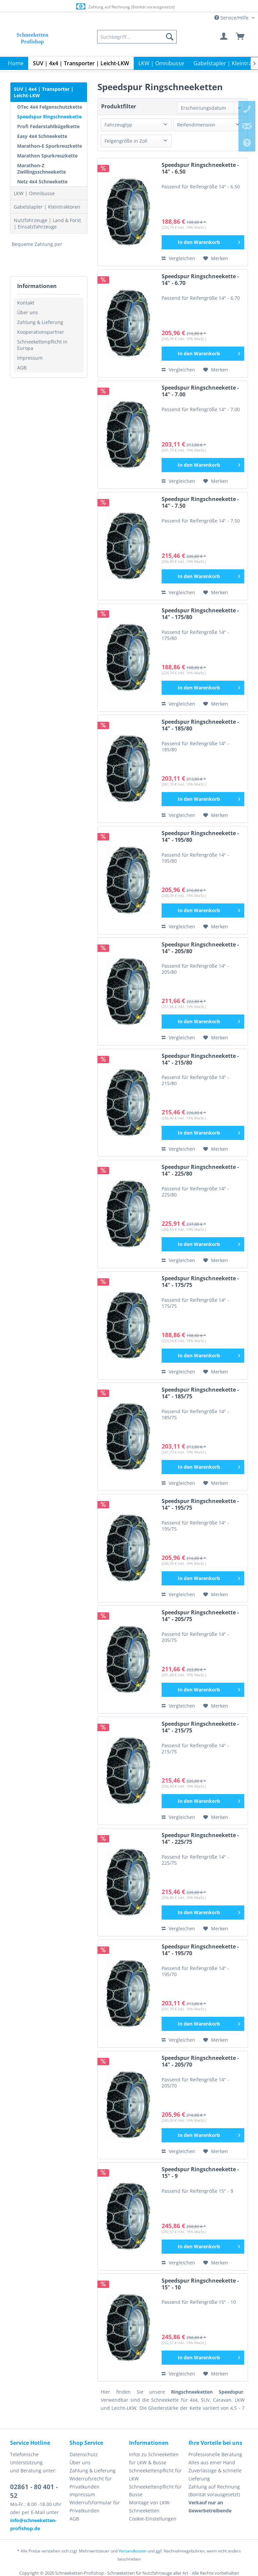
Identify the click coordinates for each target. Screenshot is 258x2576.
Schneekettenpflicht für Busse (155, 2490)
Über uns (27, 312)
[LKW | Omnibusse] (161, 63)
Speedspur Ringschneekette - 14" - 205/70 (200, 2061)
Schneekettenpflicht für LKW (155, 2474)
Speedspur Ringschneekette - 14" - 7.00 (200, 391)
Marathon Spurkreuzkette (47, 155)
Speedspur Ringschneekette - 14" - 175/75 (200, 1282)
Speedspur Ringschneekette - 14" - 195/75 (200, 1504)
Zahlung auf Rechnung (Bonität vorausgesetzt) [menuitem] (214, 2490)
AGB (22, 367)
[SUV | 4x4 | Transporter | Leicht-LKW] (81, 63)
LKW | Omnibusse (34, 193)
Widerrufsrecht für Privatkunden (91, 2482)
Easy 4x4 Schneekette (42, 136)
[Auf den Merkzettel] (215, 258)
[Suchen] (170, 36)
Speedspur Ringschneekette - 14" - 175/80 (200, 614)
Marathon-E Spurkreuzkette (49, 146)
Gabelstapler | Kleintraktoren (47, 207)
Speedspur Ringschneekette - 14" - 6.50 (200, 168)
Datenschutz (84, 2454)
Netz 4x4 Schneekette (42, 181)
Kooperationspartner (40, 332)
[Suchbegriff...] (137, 36)
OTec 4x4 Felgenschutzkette (49, 107)
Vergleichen (178, 258)
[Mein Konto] (224, 36)
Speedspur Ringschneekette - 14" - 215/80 (200, 1059)
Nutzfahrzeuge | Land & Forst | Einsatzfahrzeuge (47, 223)
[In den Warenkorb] (203, 242)
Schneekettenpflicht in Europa (42, 344)
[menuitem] (137, 36)
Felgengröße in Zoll (125, 141)
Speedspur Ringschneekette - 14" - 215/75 (200, 1727)
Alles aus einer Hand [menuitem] (211, 2462)
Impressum (30, 358)
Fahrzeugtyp (118, 124)
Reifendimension (196, 124)
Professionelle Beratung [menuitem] (215, 2454)
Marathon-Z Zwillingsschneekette (41, 168)
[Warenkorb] (240, 36)
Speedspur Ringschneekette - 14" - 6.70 (200, 280)
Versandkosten (132, 2551)
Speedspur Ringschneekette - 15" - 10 (200, 2284)
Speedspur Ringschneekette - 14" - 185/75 (200, 1393)
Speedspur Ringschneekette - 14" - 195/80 (200, 837)
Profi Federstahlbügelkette (48, 126)
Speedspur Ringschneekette (49, 116)
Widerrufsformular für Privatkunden (95, 2506)
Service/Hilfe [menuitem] (232, 17)
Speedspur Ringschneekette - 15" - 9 (200, 2173)
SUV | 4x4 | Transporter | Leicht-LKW (44, 92)
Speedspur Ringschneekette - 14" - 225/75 (200, 1839)
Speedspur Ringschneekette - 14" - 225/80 (200, 1170)
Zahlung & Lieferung (40, 322)
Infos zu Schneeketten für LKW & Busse (154, 2458)
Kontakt (25, 302)
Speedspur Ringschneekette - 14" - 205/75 (200, 1616)
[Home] (15, 63)
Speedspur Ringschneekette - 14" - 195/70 (200, 1950)
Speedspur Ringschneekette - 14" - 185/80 (200, 725)
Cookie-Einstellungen (152, 2518)
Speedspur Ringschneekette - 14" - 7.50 (200, 502)
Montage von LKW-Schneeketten (150, 2506)
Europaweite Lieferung (121, 6)
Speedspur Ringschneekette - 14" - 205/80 (200, 948)
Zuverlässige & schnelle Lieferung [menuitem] (215, 2474)
